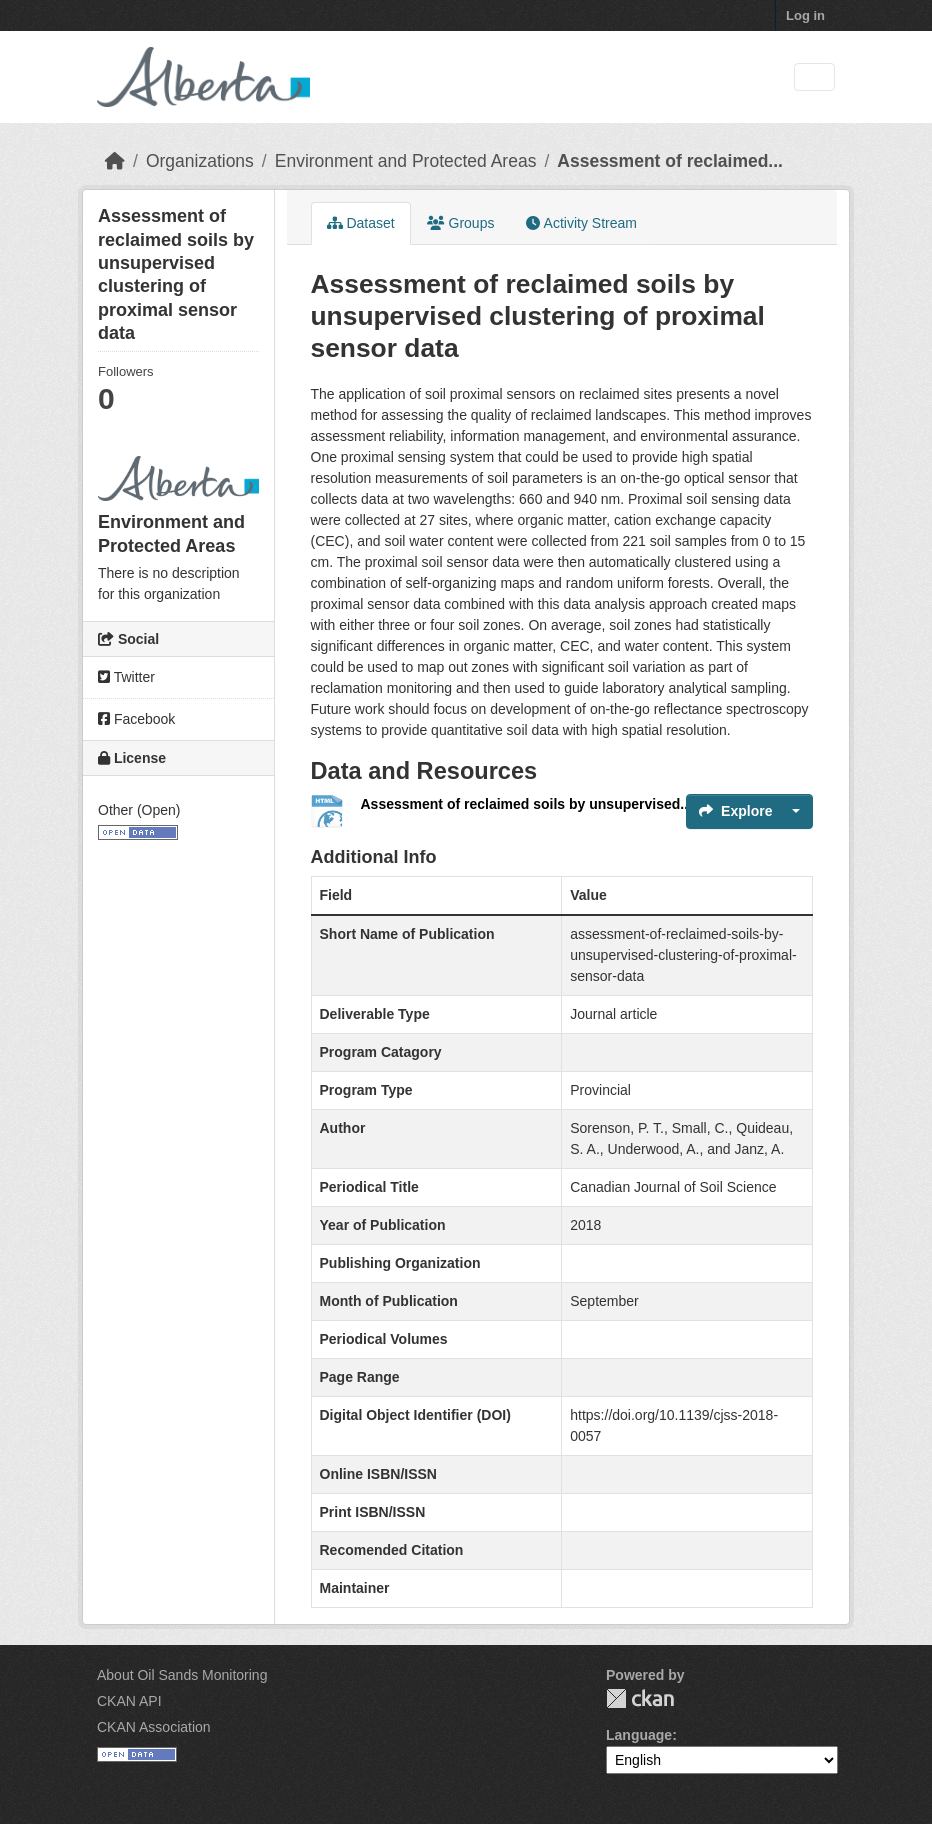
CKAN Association (154, 1727)
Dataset (361, 223)
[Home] (115, 161)
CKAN (640, 1698)
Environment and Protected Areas (406, 161)
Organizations (200, 161)
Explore (735, 811)
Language (639, 1735)
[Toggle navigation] (814, 77)
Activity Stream (581, 223)
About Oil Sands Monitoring (182, 1675)
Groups (461, 223)
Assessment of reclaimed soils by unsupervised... (526, 804)
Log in (805, 15)
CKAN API (129, 1701)
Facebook (136, 719)
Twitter (126, 677)
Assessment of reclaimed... (670, 161)
